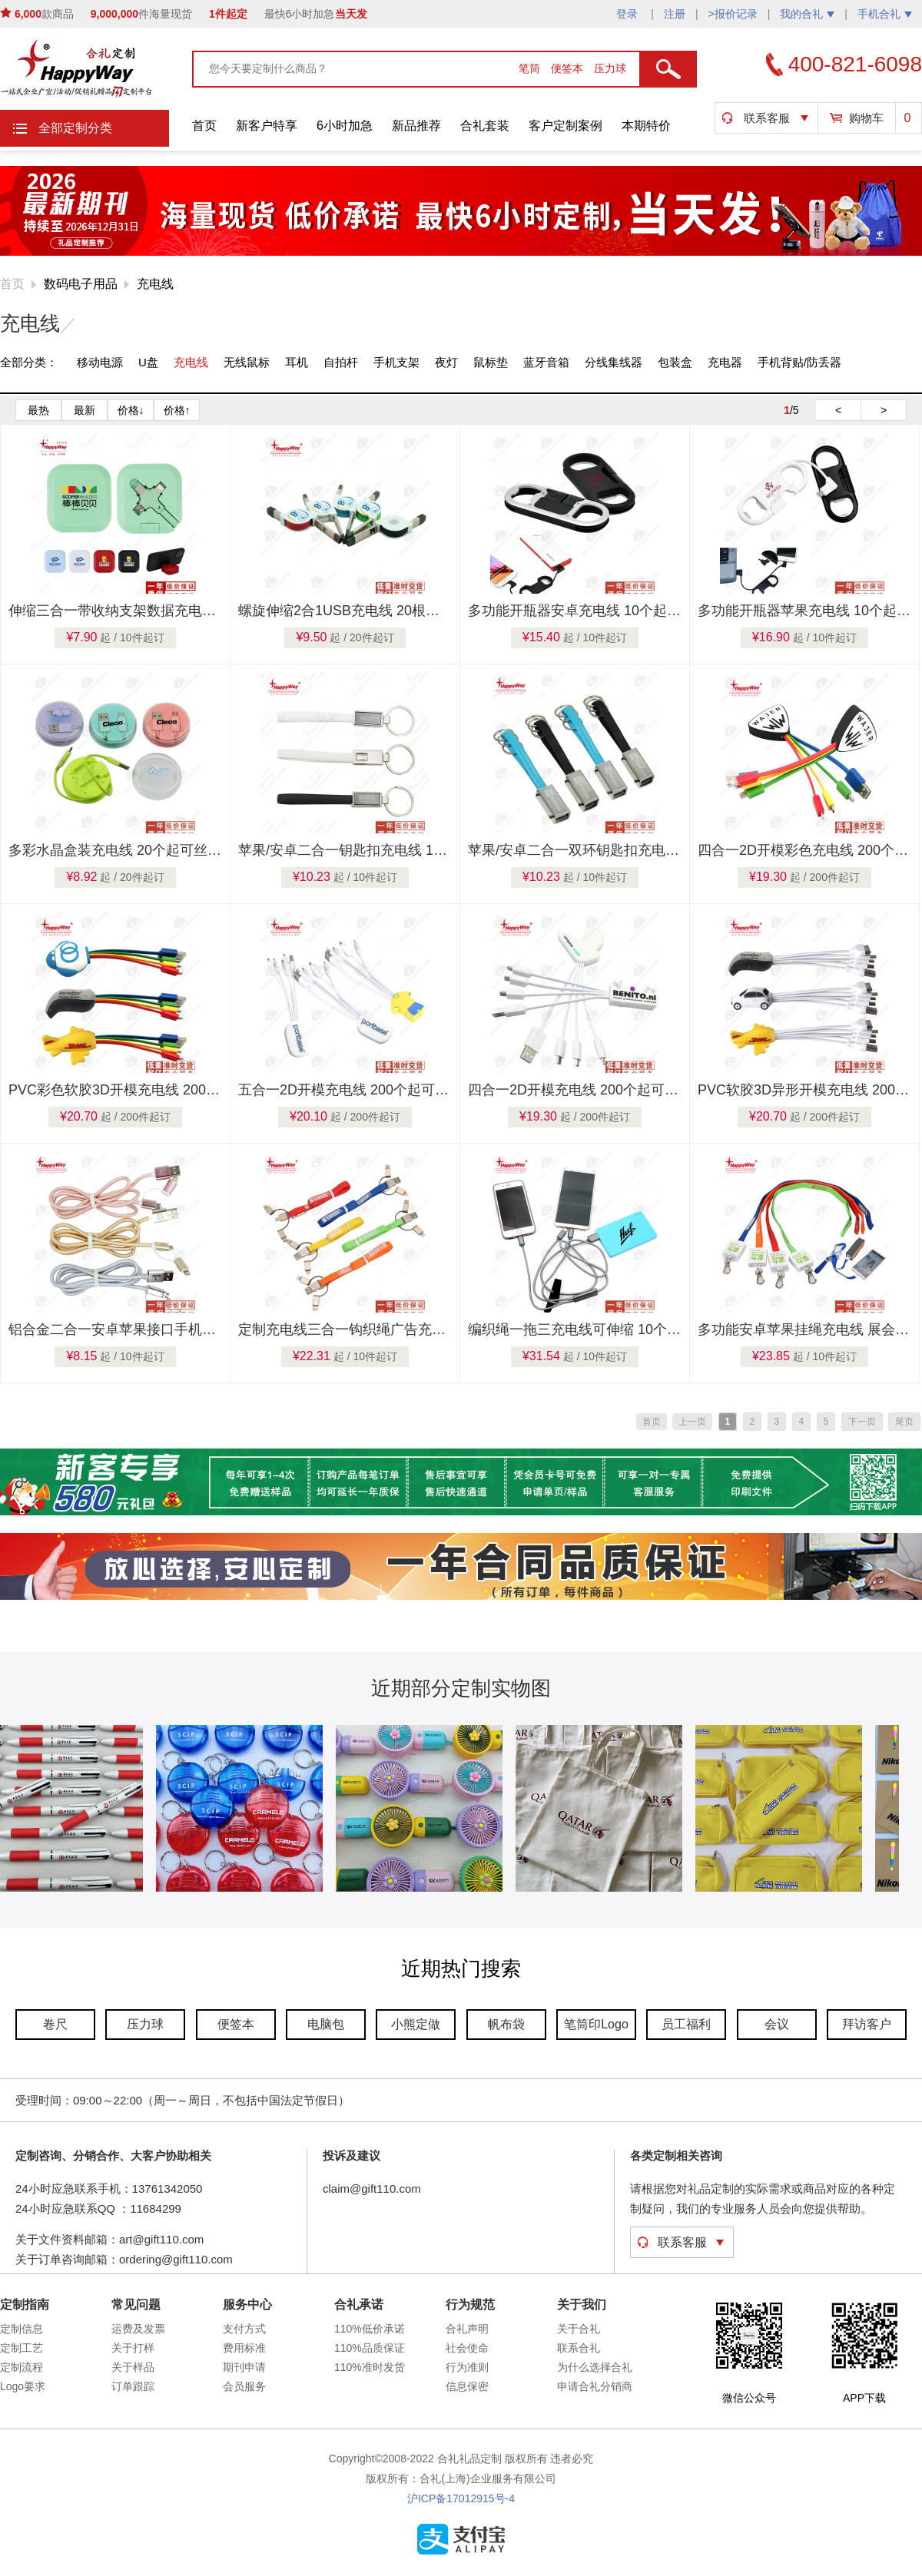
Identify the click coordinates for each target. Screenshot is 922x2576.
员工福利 (686, 2024)
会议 (776, 2024)
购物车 (866, 117)
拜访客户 (866, 2024)
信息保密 (467, 2386)
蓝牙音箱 (546, 362)
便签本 (568, 68)
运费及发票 (138, 2329)
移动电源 (100, 362)
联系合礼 (578, 2348)
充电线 (155, 283)
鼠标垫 (490, 362)
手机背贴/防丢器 (799, 362)
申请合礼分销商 (594, 2386)
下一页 (862, 1421)
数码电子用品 (81, 283)
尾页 (904, 1421)
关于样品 (132, 2367)
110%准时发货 (369, 2367)
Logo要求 (22, 2386)
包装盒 (675, 362)
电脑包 (325, 2024)
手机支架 (396, 362)
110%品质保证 (369, 2348)
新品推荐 (416, 125)
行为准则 (467, 2367)
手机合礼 (884, 14)
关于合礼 (578, 2329)
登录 (628, 14)
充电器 (725, 362)
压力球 (610, 68)
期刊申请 (244, 2367)
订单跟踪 (132, 2386)
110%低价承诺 (369, 2329)
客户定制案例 (565, 125)
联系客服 (767, 117)
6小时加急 (345, 125)
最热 (38, 410)
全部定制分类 (75, 127)
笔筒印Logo (596, 2024)
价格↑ (177, 410)
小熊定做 (415, 2024)
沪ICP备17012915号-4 (461, 2498)
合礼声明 (467, 2329)
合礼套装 (484, 125)
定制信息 (21, 2329)
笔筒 (531, 68)
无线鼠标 (247, 362)
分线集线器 (613, 362)
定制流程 (21, 2367)
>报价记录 (733, 14)
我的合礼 (807, 14)
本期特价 (646, 125)
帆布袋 (506, 2024)
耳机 (296, 362)
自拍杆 (340, 362)
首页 (204, 125)
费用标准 (244, 2348)
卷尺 (55, 2024)
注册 (674, 14)
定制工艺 (21, 2348)
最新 (84, 410)
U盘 (148, 362)
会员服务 (244, 2386)
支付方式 (244, 2329)
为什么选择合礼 (594, 2367)
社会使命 (467, 2348)
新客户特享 (266, 125)
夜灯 (446, 362)
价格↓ (131, 410)
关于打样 (132, 2348)
